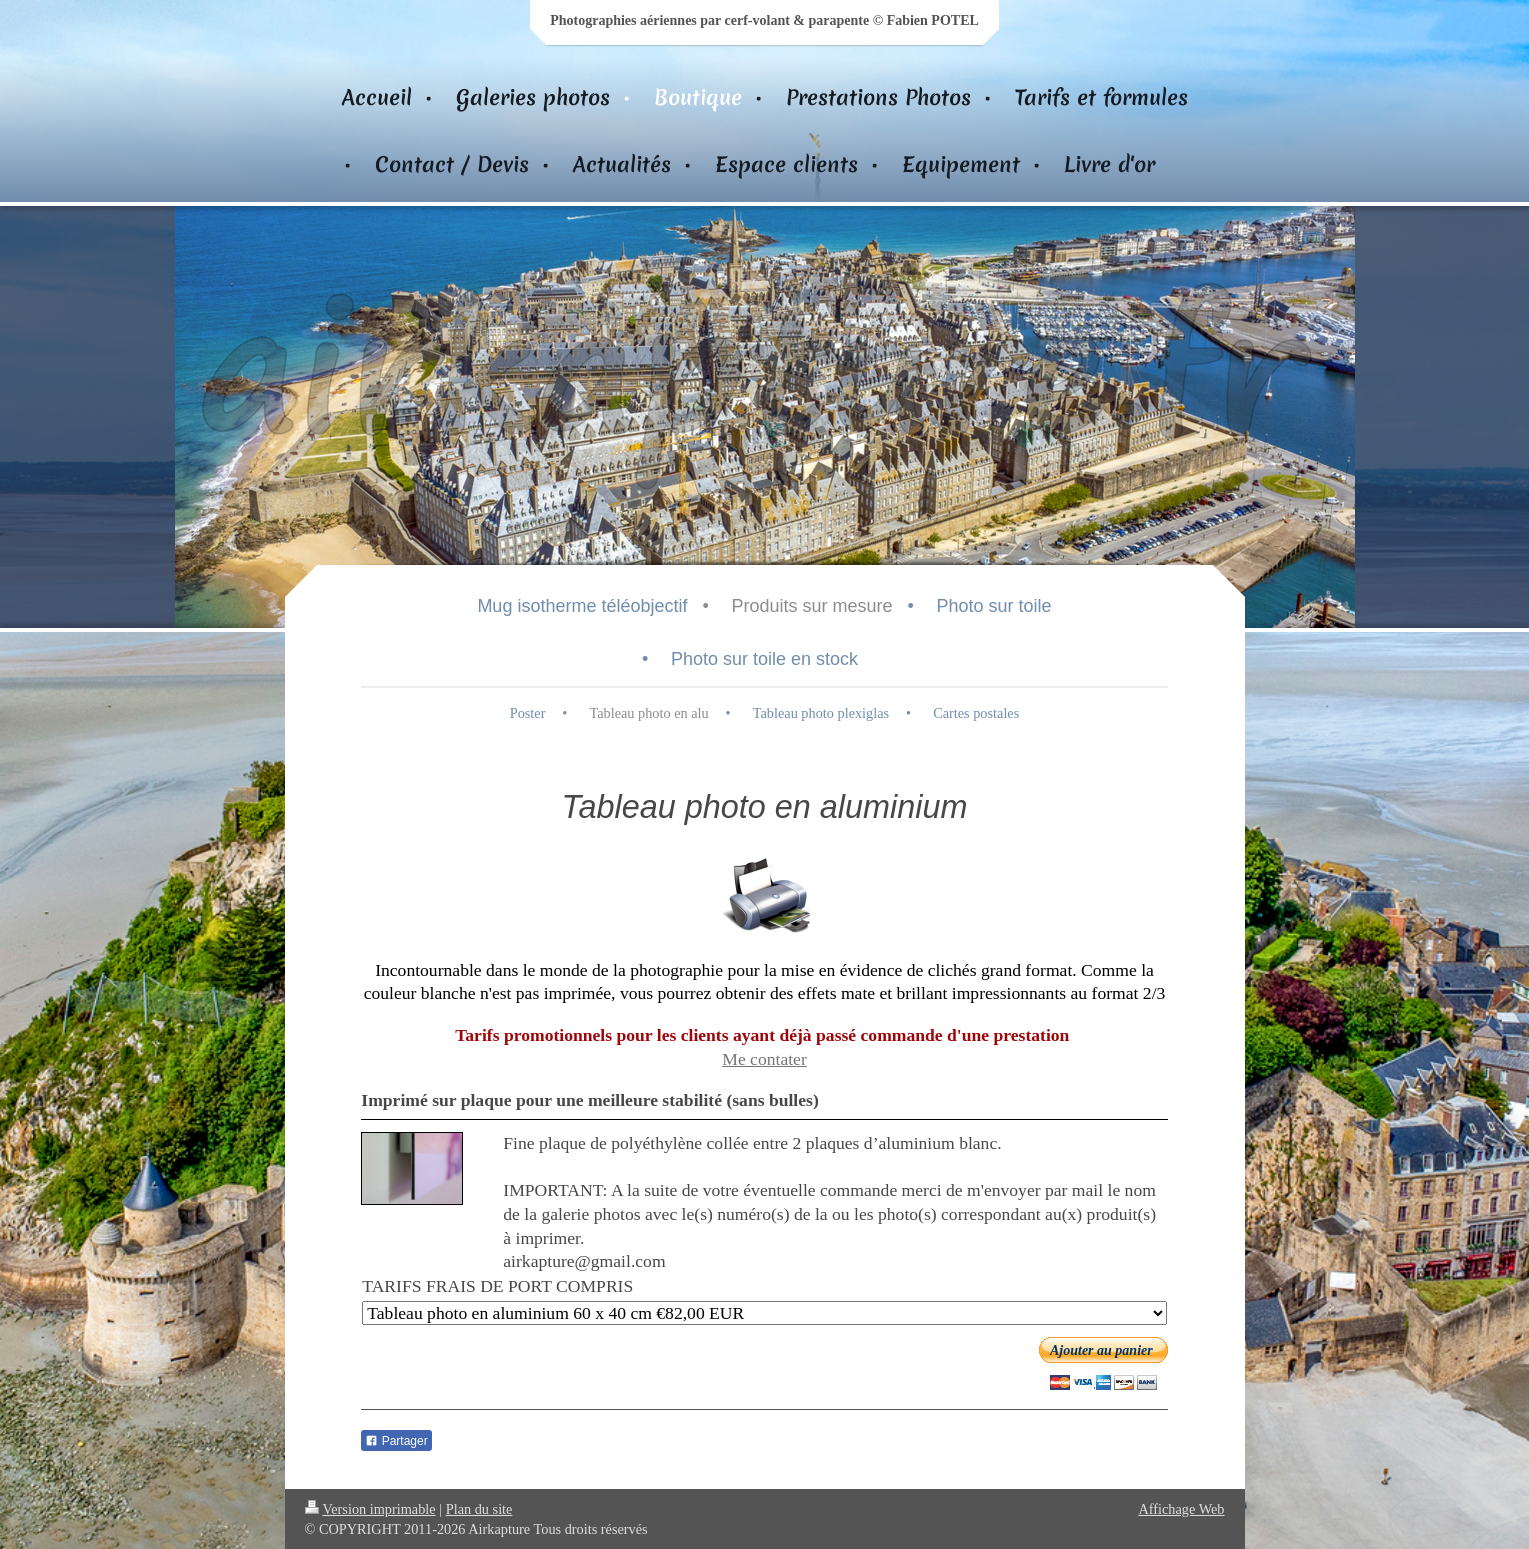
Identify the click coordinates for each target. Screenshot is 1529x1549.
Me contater (764, 1059)
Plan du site (479, 1509)
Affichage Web (1181, 1509)
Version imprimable (370, 1509)
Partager (396, 1441)
